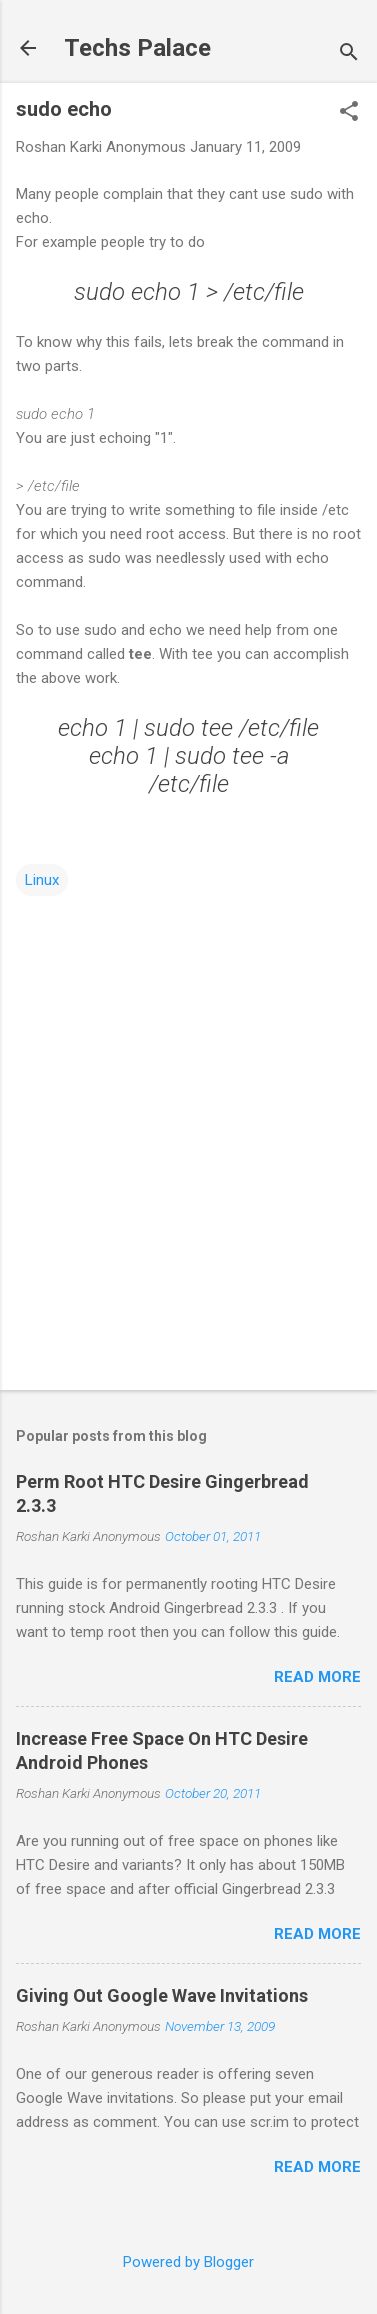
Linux (42, 880)
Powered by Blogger (188, 2262)
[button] (349, 113)
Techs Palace (137, 48)
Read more (317, 1677)
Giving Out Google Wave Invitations (162, 1995)
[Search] (349, 54)
